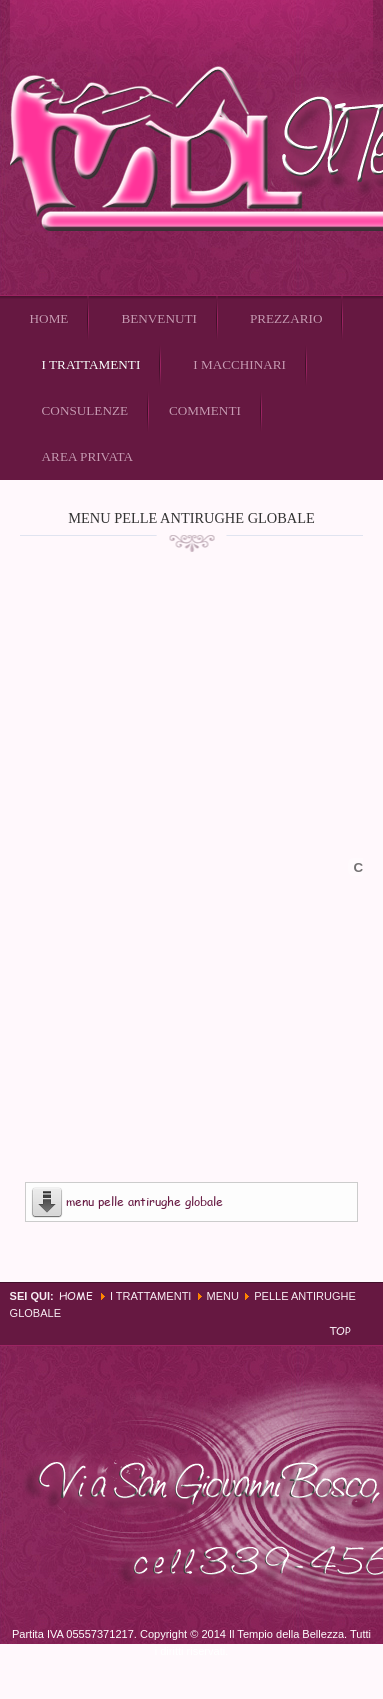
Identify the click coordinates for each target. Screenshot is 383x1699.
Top (340, 1330)
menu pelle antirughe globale (144, 1201)
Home (76, 1295)
